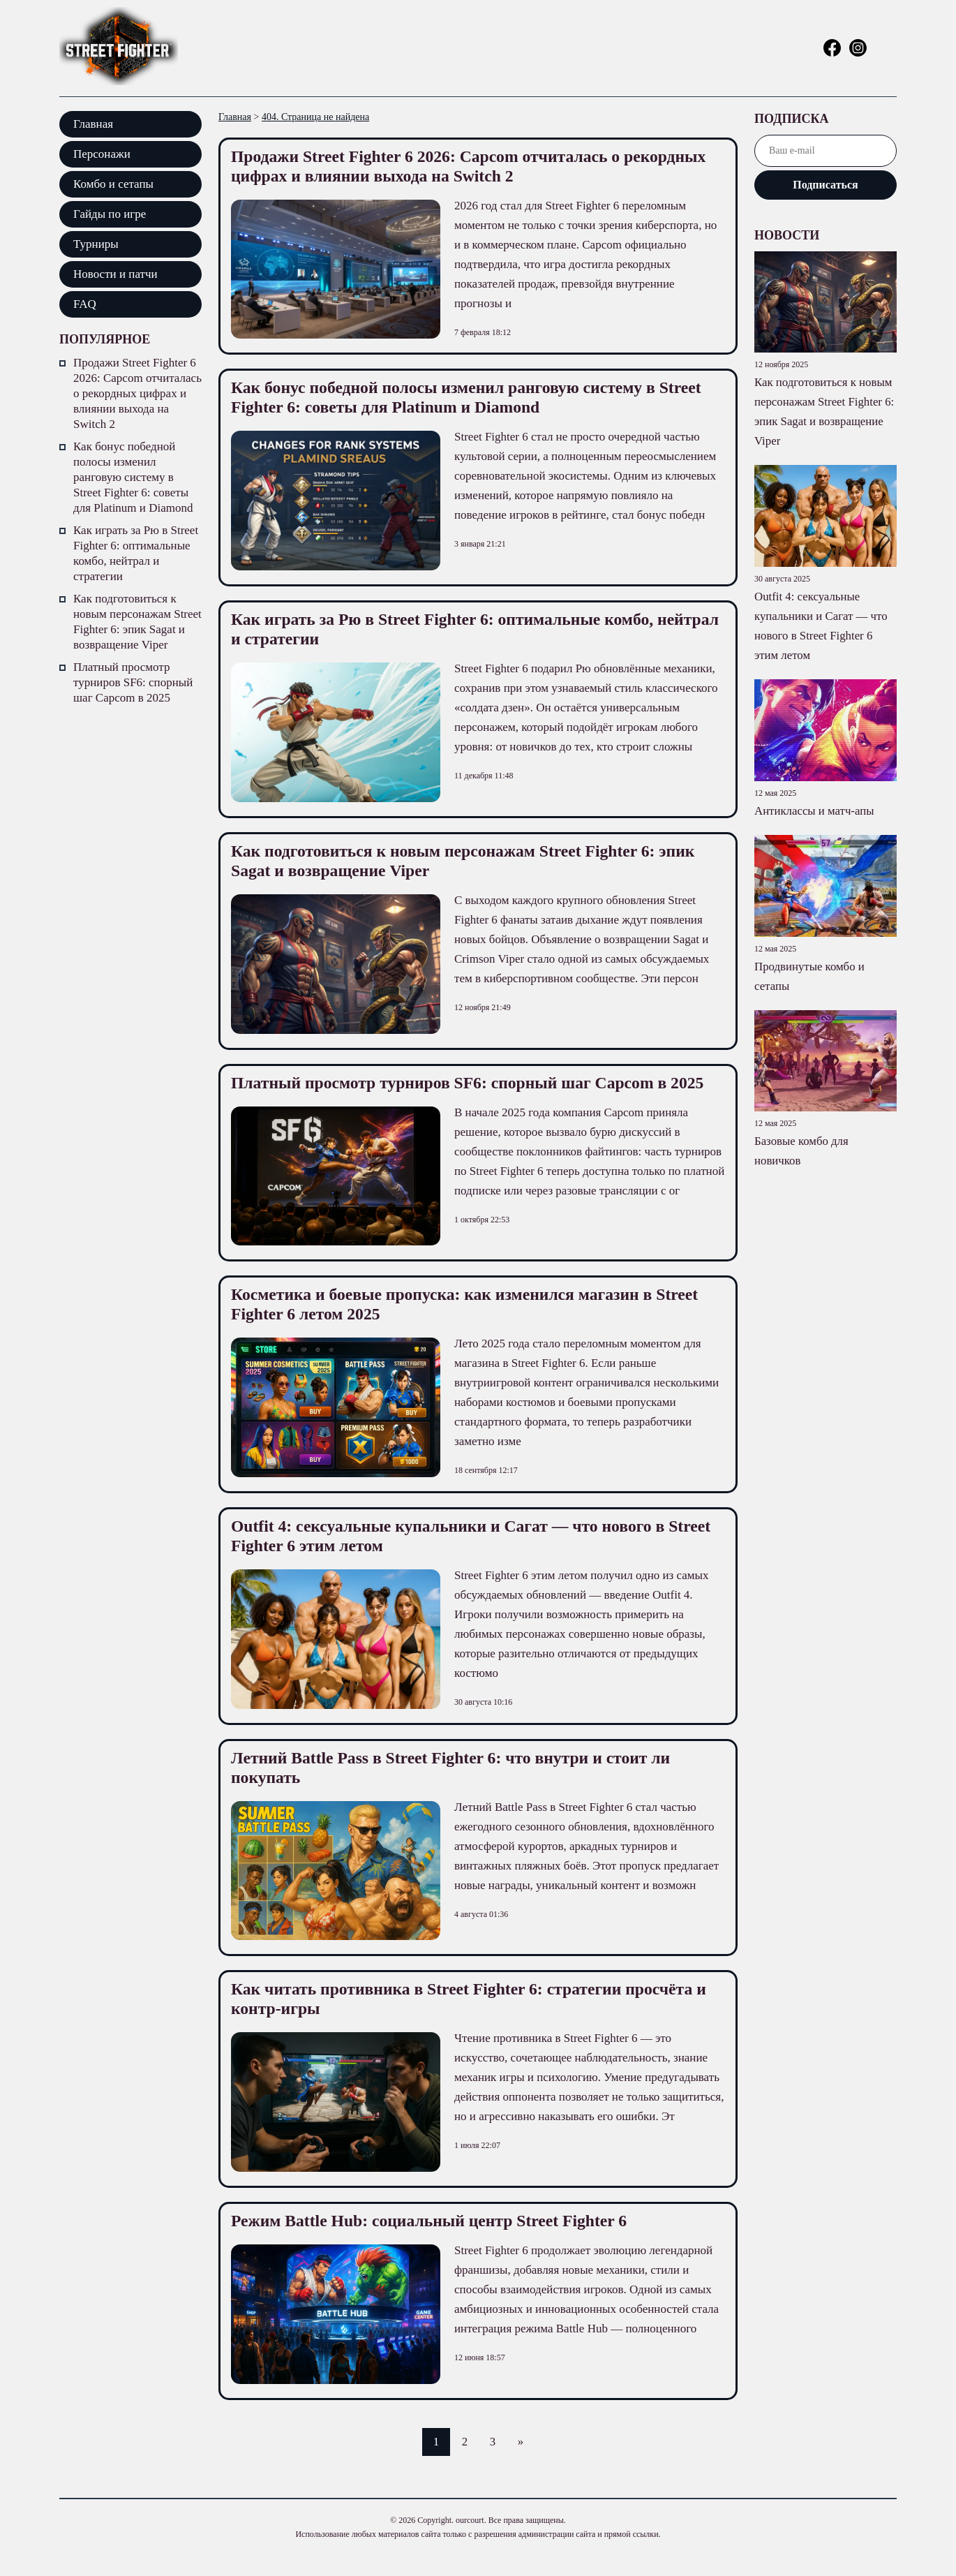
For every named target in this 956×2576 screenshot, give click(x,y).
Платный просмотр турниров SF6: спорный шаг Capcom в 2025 (133, 682)
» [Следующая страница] (522, 2461)
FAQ (84, 304)
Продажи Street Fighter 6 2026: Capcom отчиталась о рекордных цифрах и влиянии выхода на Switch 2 (137, 393)
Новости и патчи (115, 274)
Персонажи (101, 154)
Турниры (96, 244)
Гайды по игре (109, 214)
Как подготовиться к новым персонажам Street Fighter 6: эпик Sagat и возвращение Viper (137, 621)
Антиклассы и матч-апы (815, 810)
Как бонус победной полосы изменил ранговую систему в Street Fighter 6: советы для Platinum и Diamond (133, 477)
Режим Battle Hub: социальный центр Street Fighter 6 (440, 2239)
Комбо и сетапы (113, 184)
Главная (93, 124)
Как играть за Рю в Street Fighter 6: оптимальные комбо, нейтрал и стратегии (135, 553)
